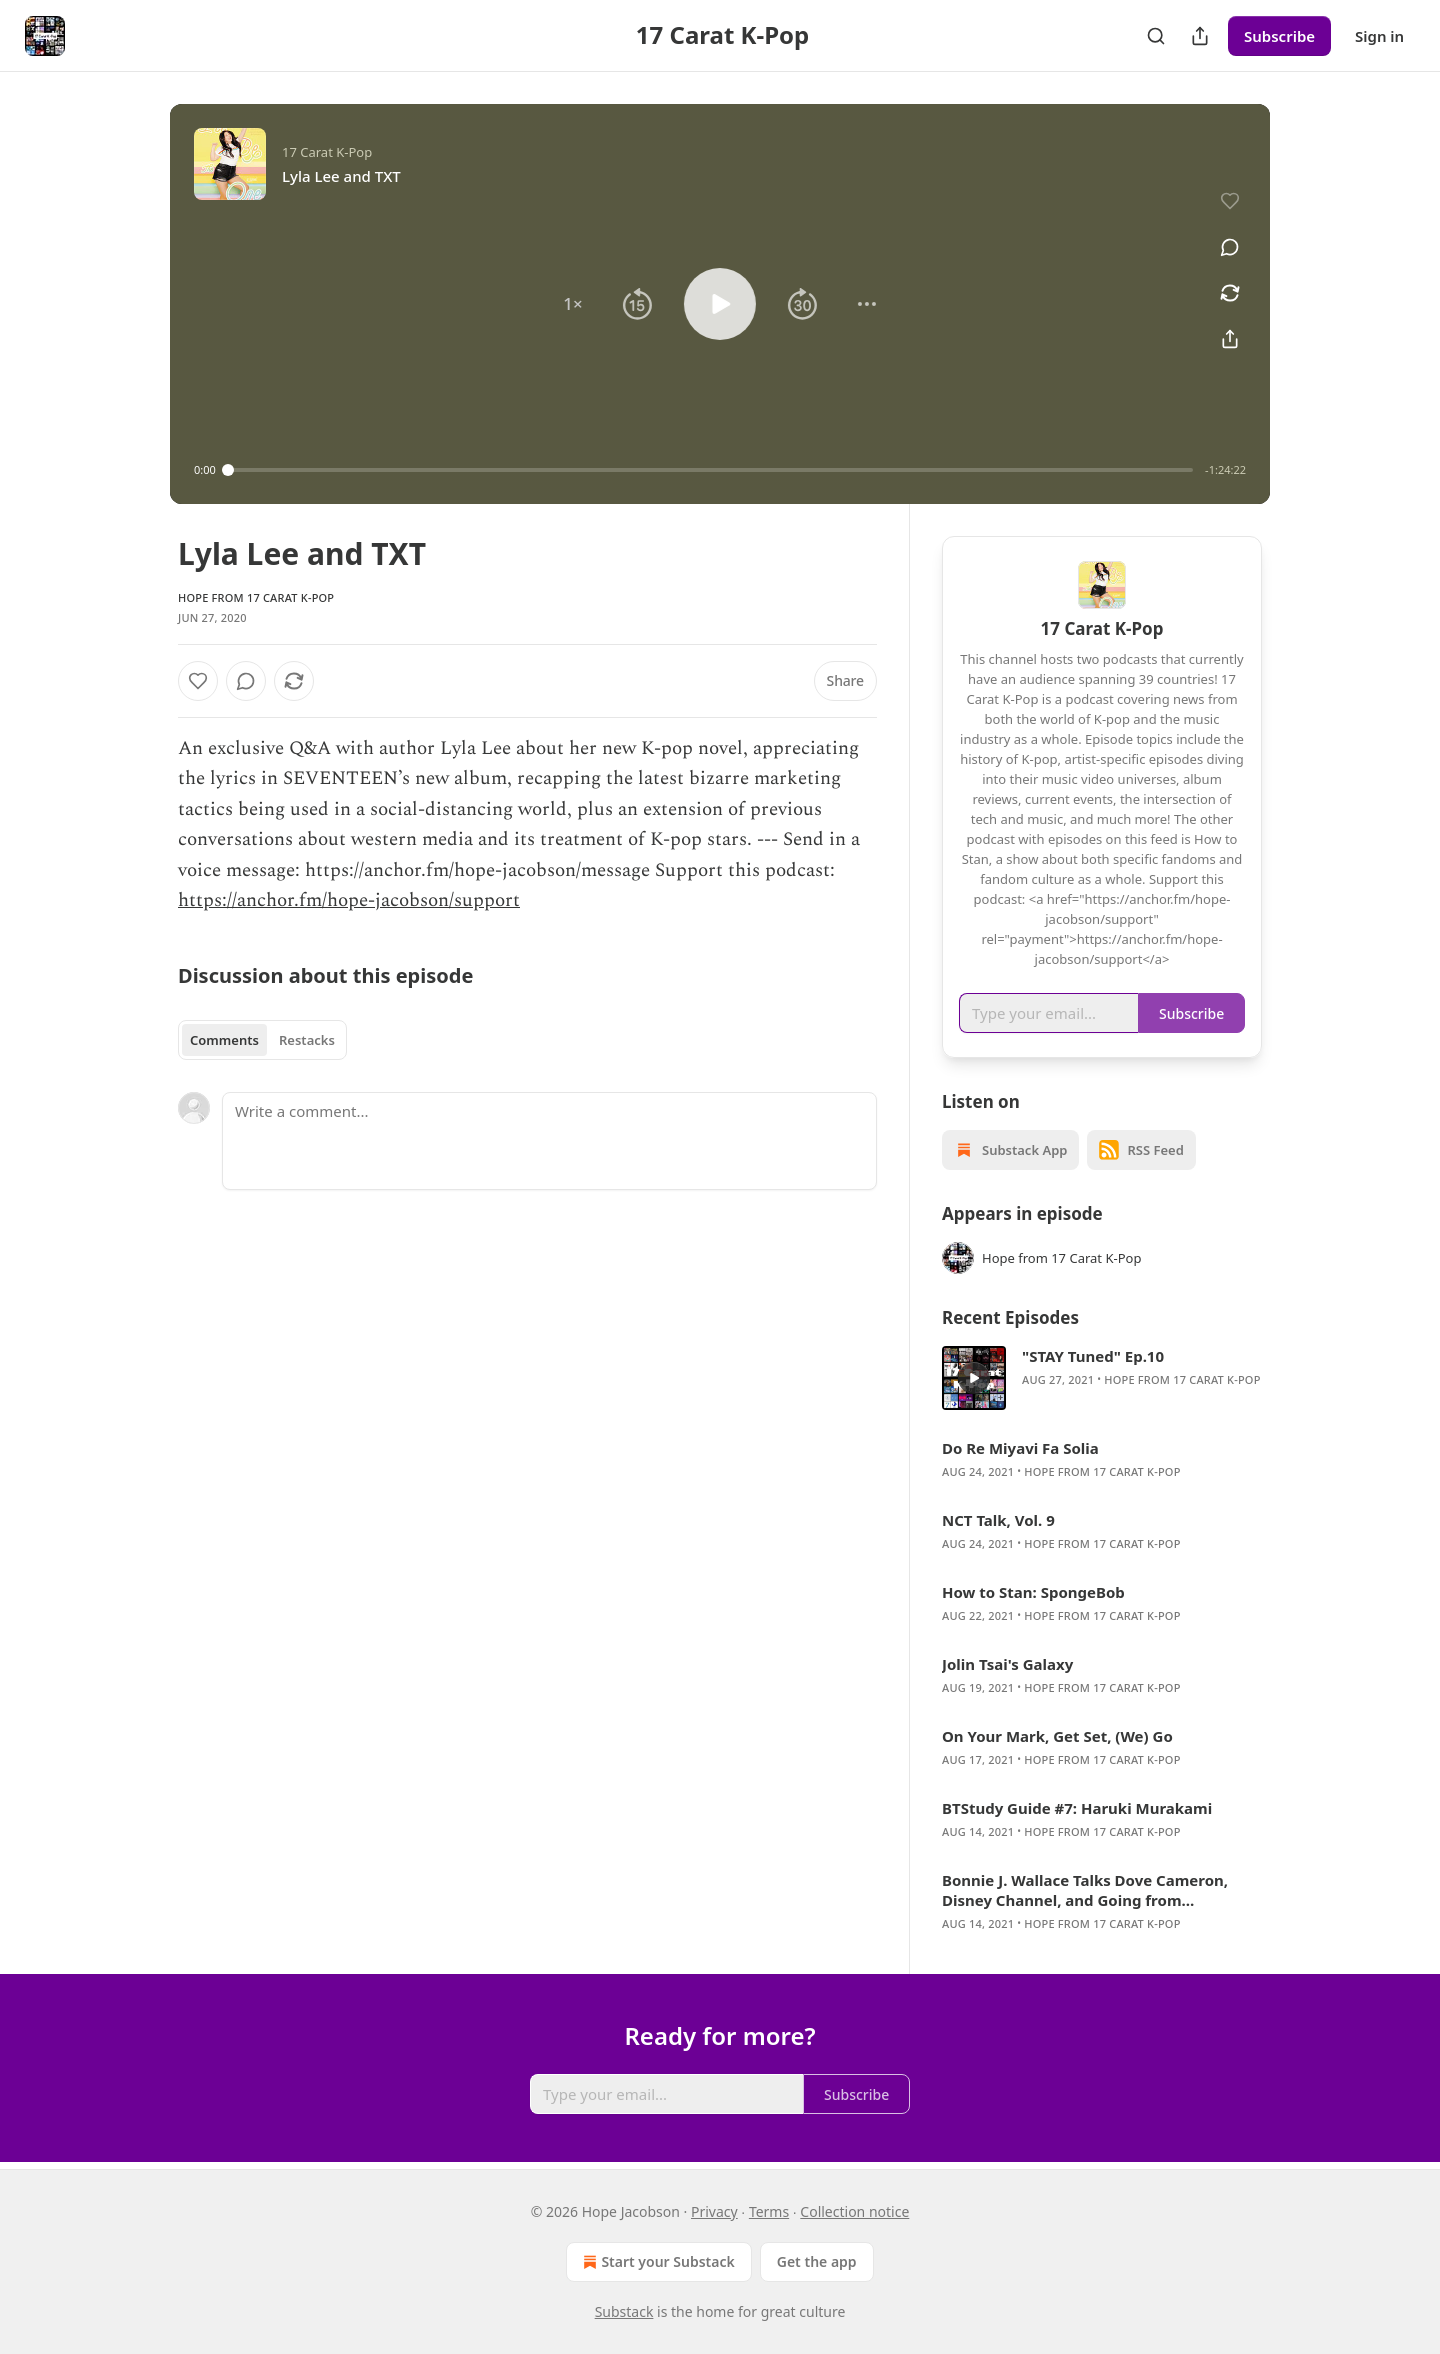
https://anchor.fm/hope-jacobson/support (349, 900)
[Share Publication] (1200, 36)
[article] (1102, 1378)
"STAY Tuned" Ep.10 (1093, 1356)
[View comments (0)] (1230, 247)
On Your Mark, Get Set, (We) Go (1057, 1736)
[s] (974, 1378)
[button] (573, 304)
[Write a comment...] (549, 1141)
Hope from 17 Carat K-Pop (256, 597)
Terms (769, 2211)
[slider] (710, 470)
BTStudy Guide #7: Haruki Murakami (1077, 1808)
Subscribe (1279, 36)
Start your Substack (656, 2262)
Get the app (817, 2261)
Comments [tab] (224, 1040)
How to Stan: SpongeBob (1033, 1592)
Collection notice (854, 2211)
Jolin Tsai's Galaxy (1007, 1664)
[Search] (1156, 36)
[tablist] (262, 1040)
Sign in (1379, 36)
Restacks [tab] (307, 1040)
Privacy (714, 2211)
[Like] (198, 681)
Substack (624, 2311)
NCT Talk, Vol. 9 (998, 1520)
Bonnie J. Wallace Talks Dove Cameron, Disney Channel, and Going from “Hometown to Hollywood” (1085, 1890)
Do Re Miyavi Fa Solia (1020, 1448)
